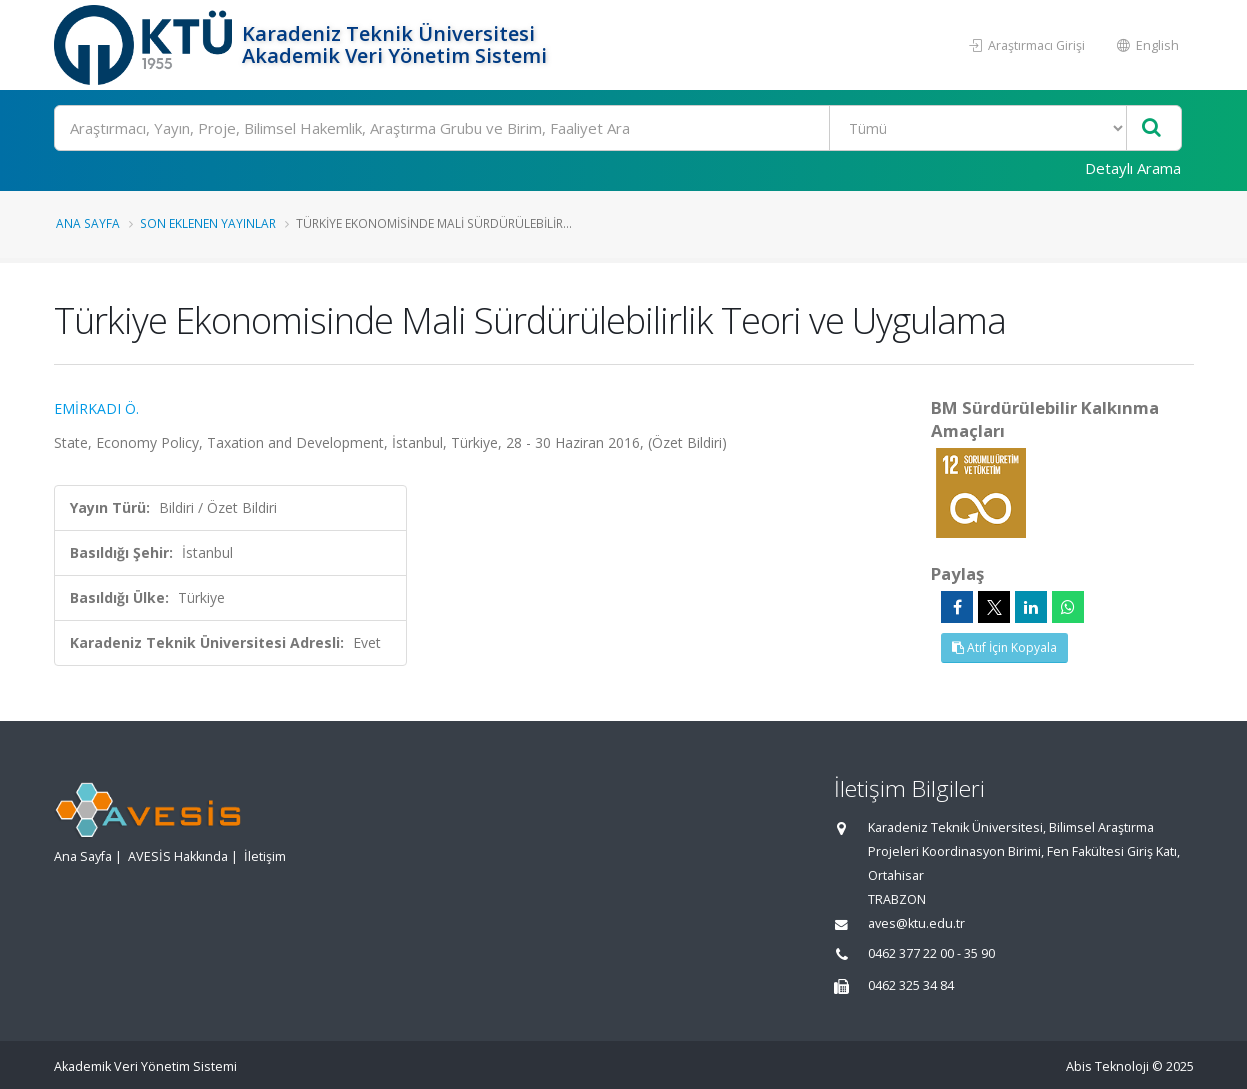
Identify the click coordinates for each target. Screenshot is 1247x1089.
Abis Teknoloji (1107, 1066)
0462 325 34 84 (911, 985)
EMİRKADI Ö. (96, 408)
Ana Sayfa (88, 223)
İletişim (265, 856)
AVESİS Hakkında (178, 856)
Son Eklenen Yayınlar (208, 223)
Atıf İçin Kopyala (1004, 647)
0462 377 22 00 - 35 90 (931, 953)
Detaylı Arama (1133, 168)
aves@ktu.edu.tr (916, 923)
